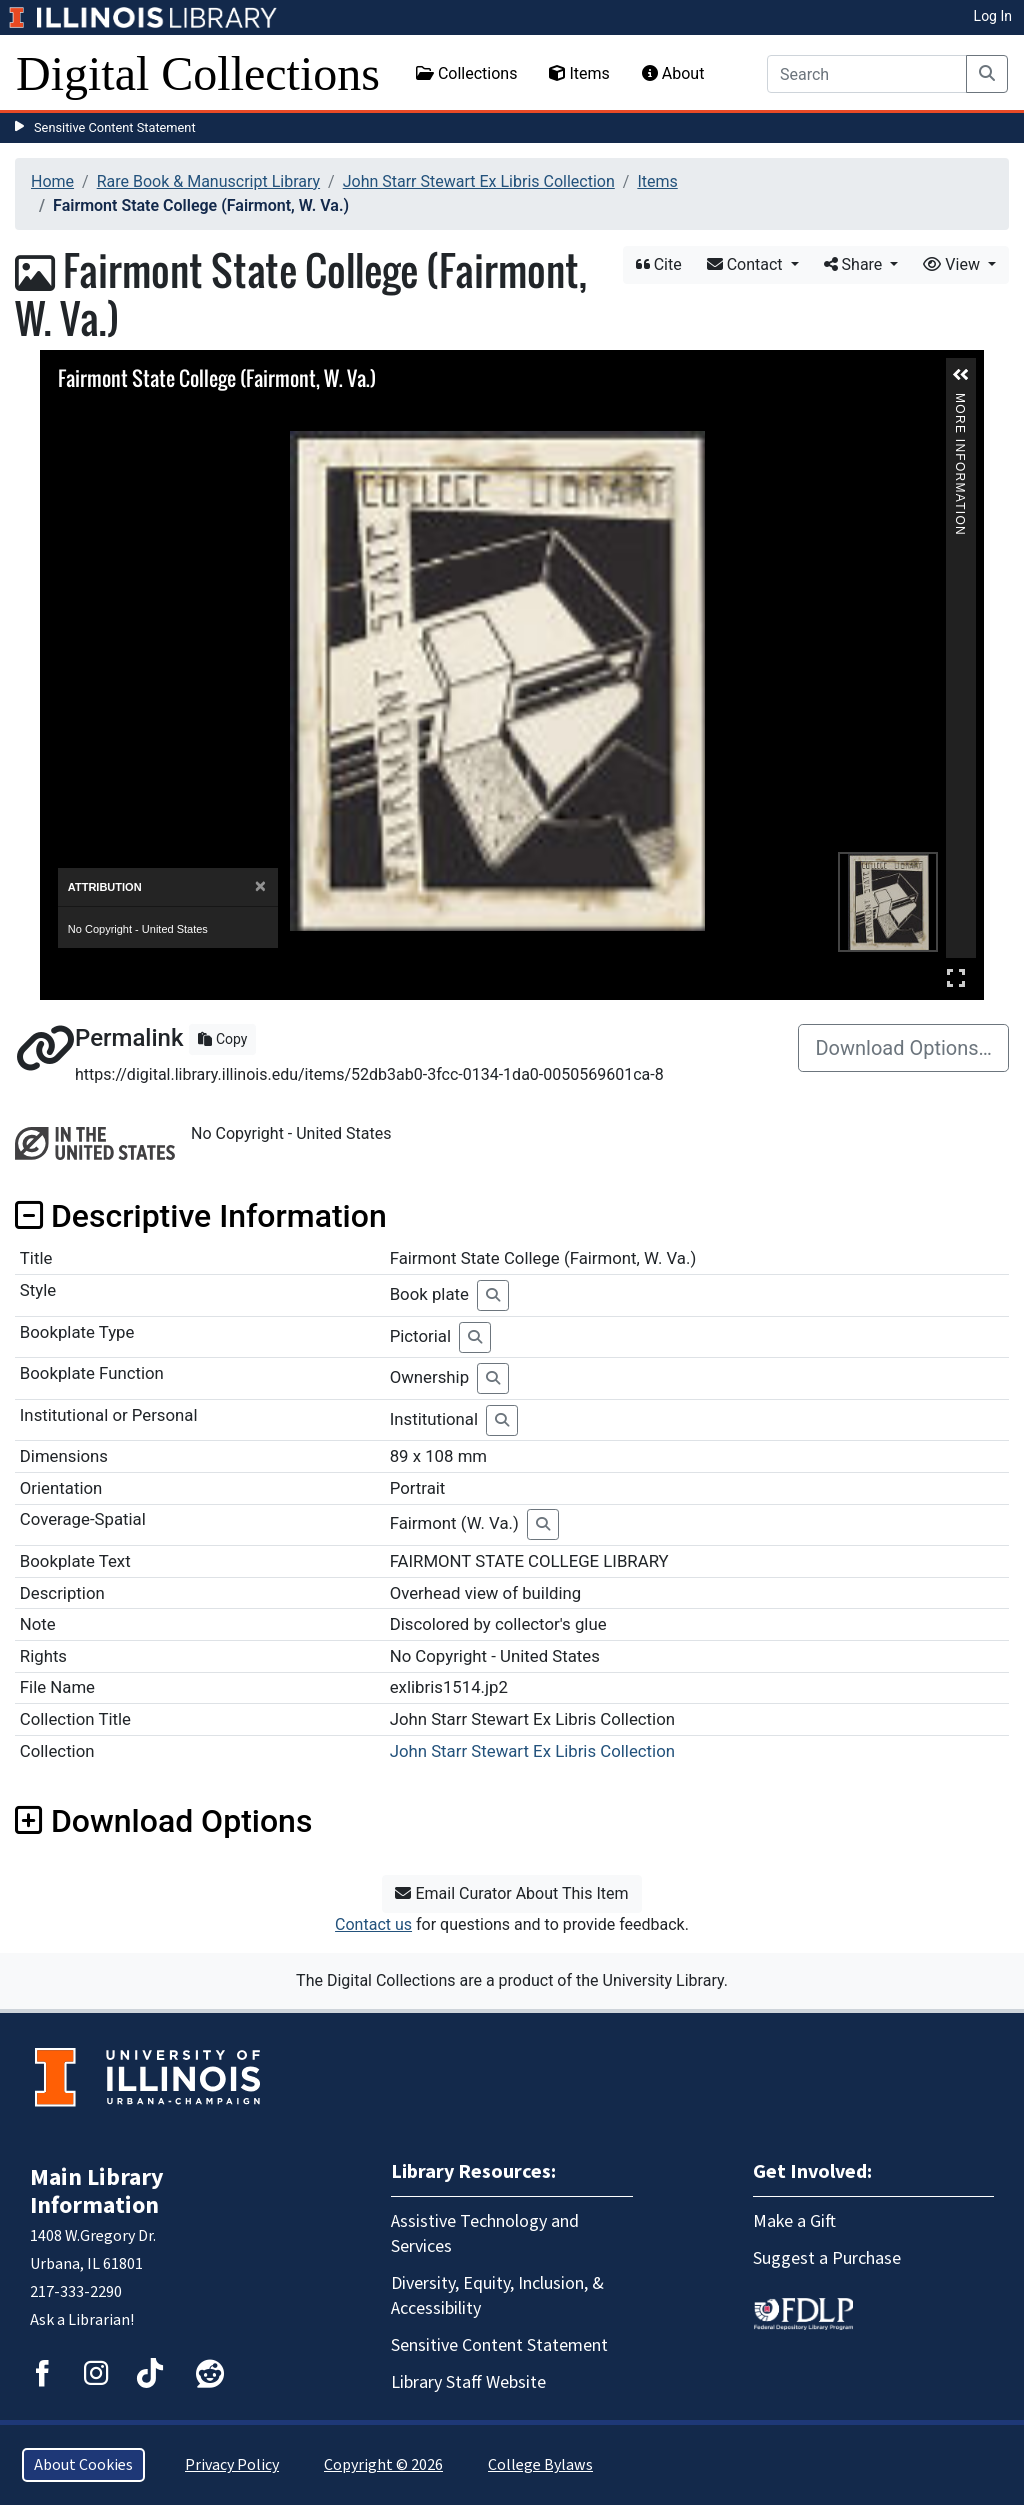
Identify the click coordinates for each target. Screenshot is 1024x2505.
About (673, 73)
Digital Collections (198, 73)
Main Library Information (97, 2191)
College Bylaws (540, 2465)
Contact (747, 264)
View (953, 264)
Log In (993, 16)
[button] (961, 375)
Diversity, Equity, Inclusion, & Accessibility (497, 2296)
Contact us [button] (373, 1924)
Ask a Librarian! (82, 2320)
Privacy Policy (232, 2465)
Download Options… (903, 1048)
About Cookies (83, 2465)
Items (579, 73)
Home (52, 181)
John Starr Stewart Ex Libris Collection (479, 181)
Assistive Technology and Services (485, 2234)
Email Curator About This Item (511, 1893)
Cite (659, 264)
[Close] (260, 886)
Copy (222, 1039)
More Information (960, 401)
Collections (467, 73)
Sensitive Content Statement (115, 127)
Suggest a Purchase (827, 2258)
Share (855, 264)
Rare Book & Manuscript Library (208, 181)
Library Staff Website (468, 2382)
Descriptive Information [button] (201, 1216)
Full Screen (956, 977)
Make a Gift (794, 2221)
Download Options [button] (163, 1821)
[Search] (867, 74)
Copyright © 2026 (383, 2465)
